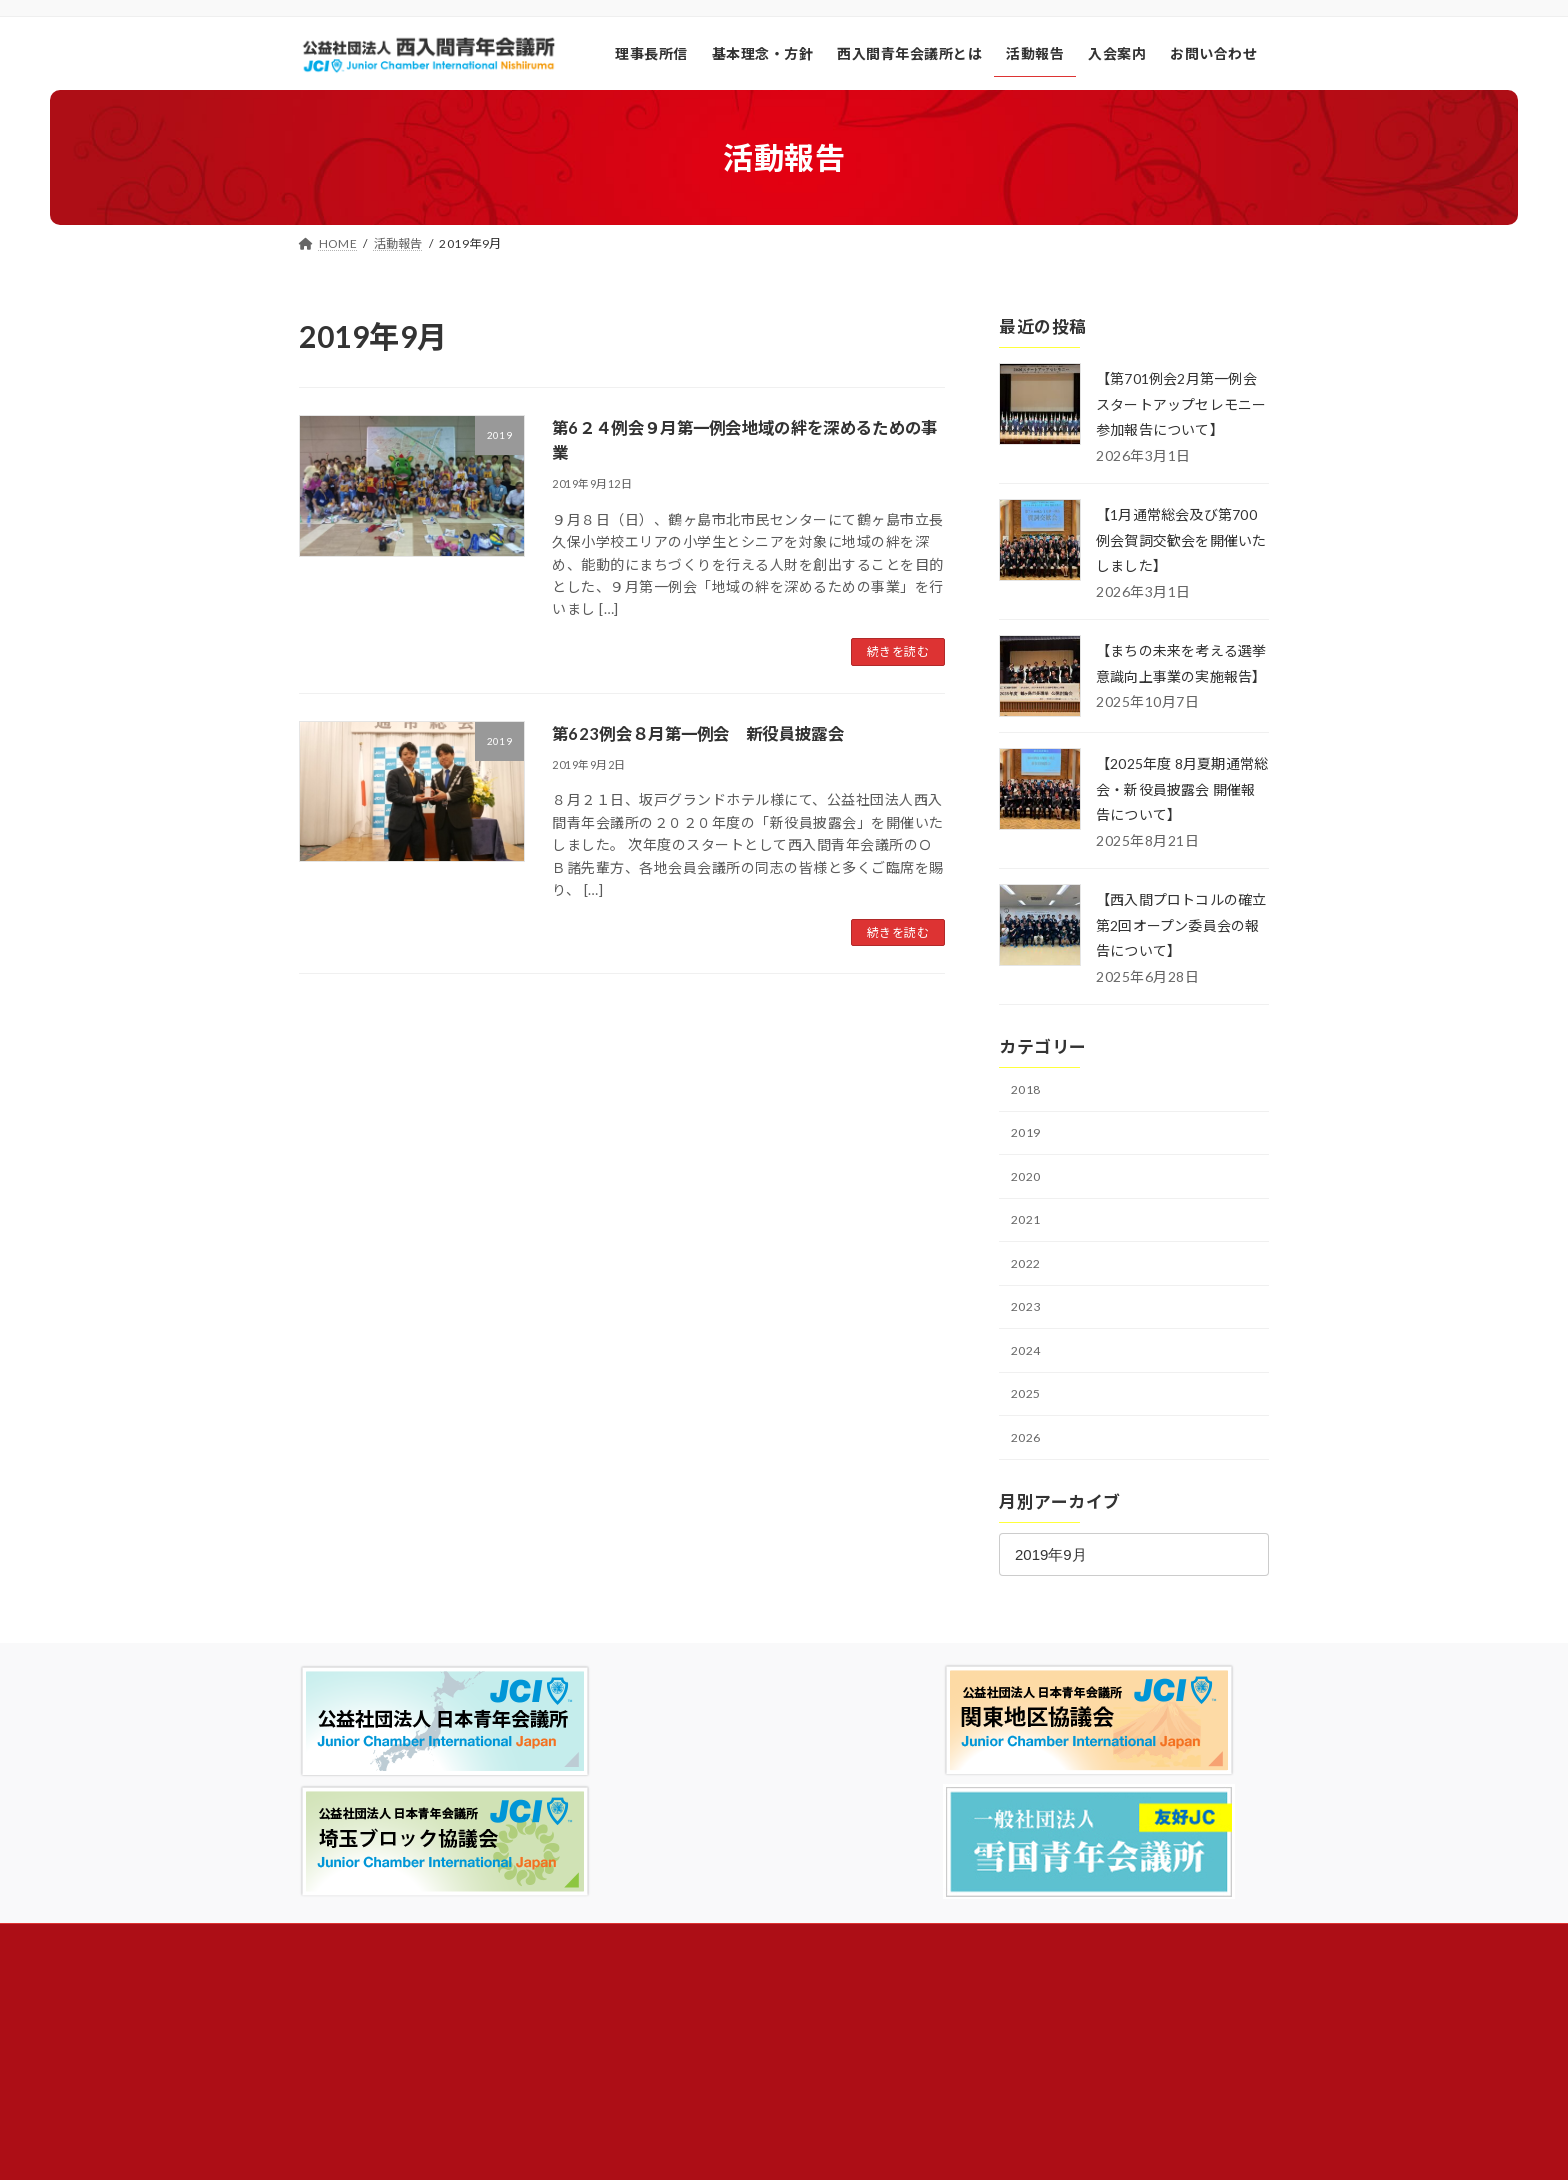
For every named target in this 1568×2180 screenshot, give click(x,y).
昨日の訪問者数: (1031, 1940)
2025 (1029, 1426)
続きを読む (898, 651)
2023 (1029, 1337)
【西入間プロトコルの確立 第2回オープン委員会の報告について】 (1179, 948)
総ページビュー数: (1037, 1991)
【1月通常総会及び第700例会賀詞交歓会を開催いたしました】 (1178, 540)
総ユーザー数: (1024, 2016)
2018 (1029, 1112)
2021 (1029, 1247)
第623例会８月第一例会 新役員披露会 (716, 733)
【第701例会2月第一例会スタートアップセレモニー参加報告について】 (1178, 404)
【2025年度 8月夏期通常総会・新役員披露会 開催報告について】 (1177, 812)
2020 (1029, 1202)
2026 (1029, 1471)
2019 (1029, 1157)
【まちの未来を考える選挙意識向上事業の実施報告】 (1176, 676)
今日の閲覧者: (1024, 1914)
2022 (1029, 1292)
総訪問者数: (1018, 1965)
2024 (1029, 1382)
